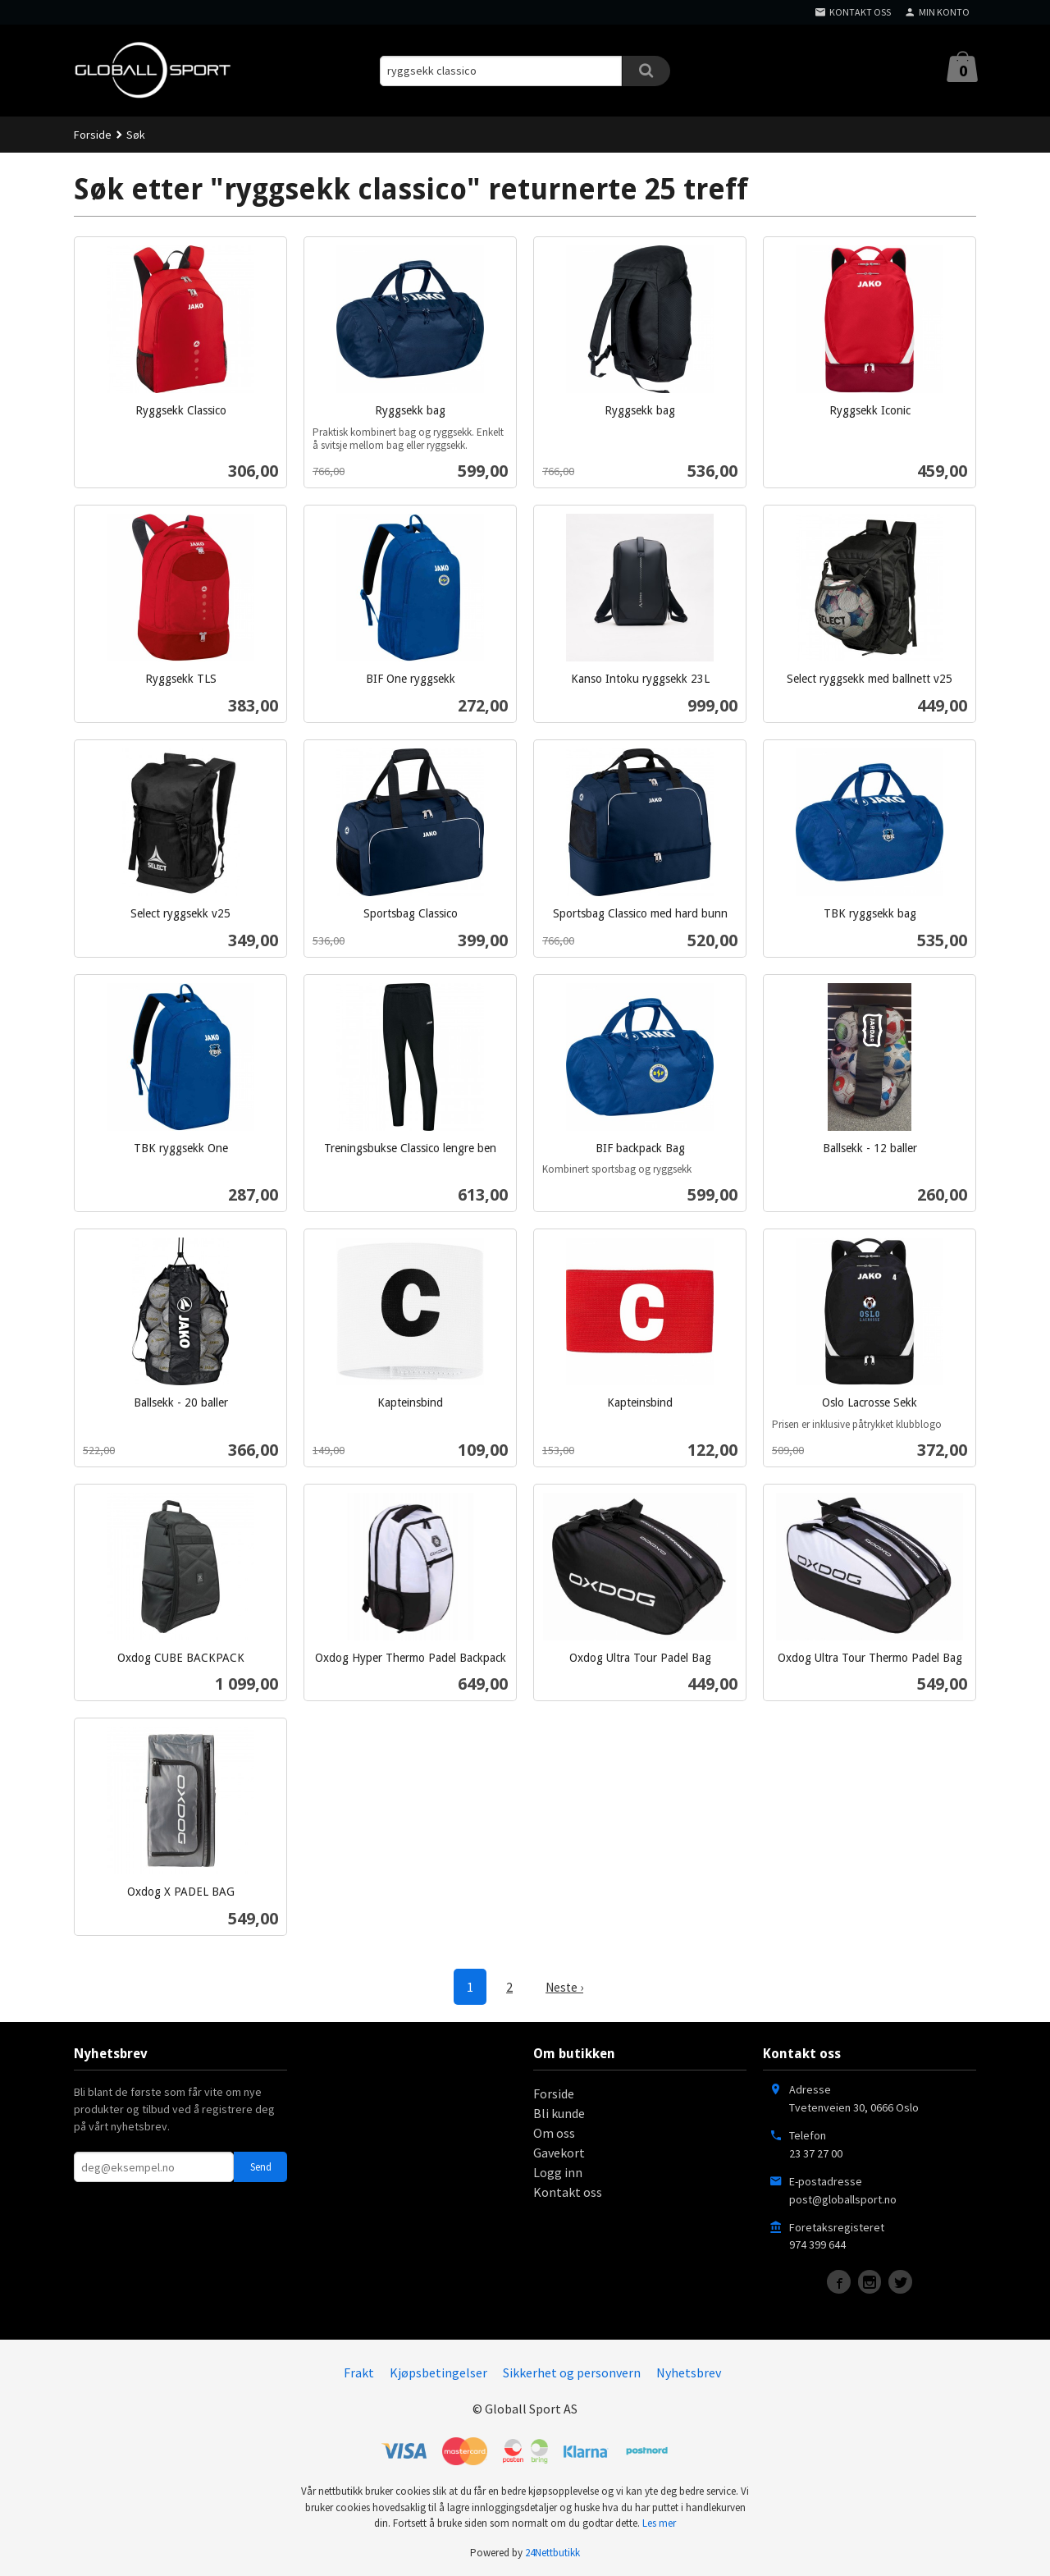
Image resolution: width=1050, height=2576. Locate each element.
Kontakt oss (567, 2191)
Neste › (564, 1987)
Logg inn (557, 2171)
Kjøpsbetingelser (438, 2371)
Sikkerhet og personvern (572, 2371)
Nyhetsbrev (688, 2371)
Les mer (659, 2522)
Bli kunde (559, 2112)
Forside (93, 134)
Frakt (359, 2371)
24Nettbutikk (552, 2552)
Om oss (554, 2132)
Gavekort (559, 2152)
